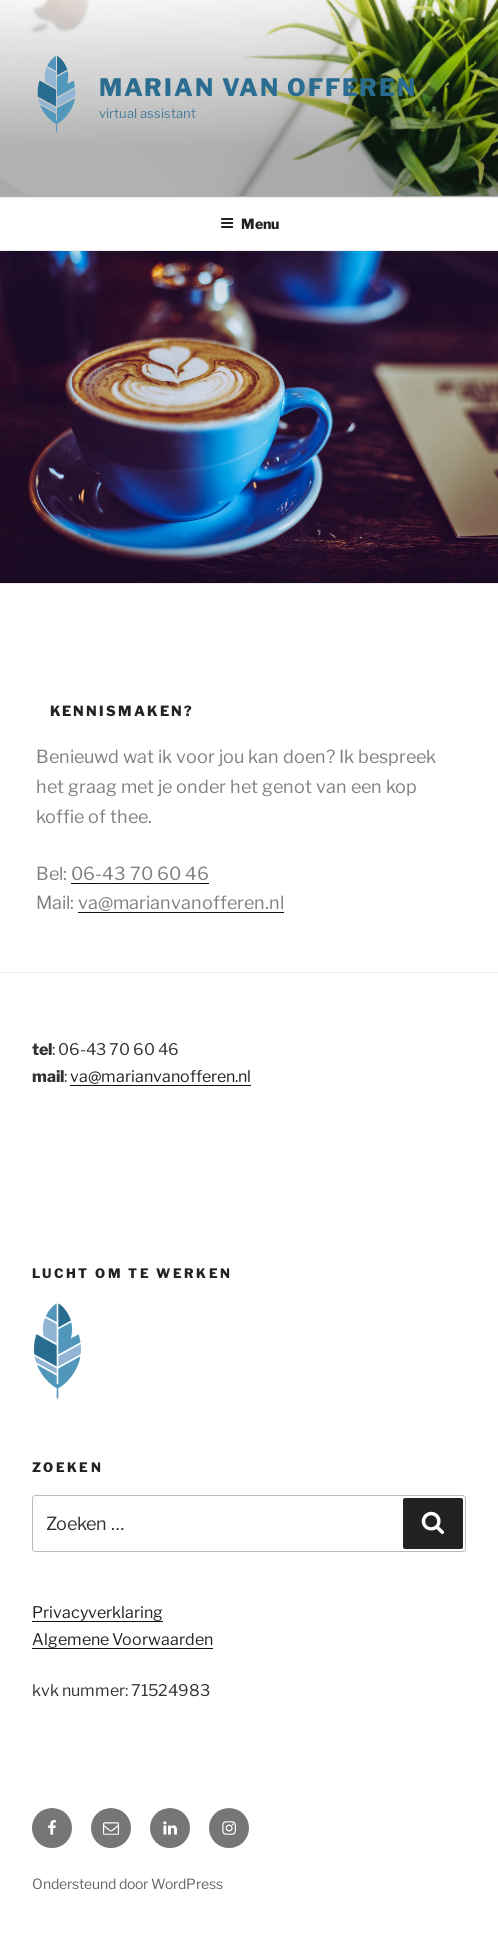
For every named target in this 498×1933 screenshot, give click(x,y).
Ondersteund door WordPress (127, 1883)
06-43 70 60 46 (140, 873)
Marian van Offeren (258, 87)
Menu (249, 223)
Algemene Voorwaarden (122, 1639)
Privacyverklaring (97, 1612)
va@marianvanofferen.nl (181, 902)
